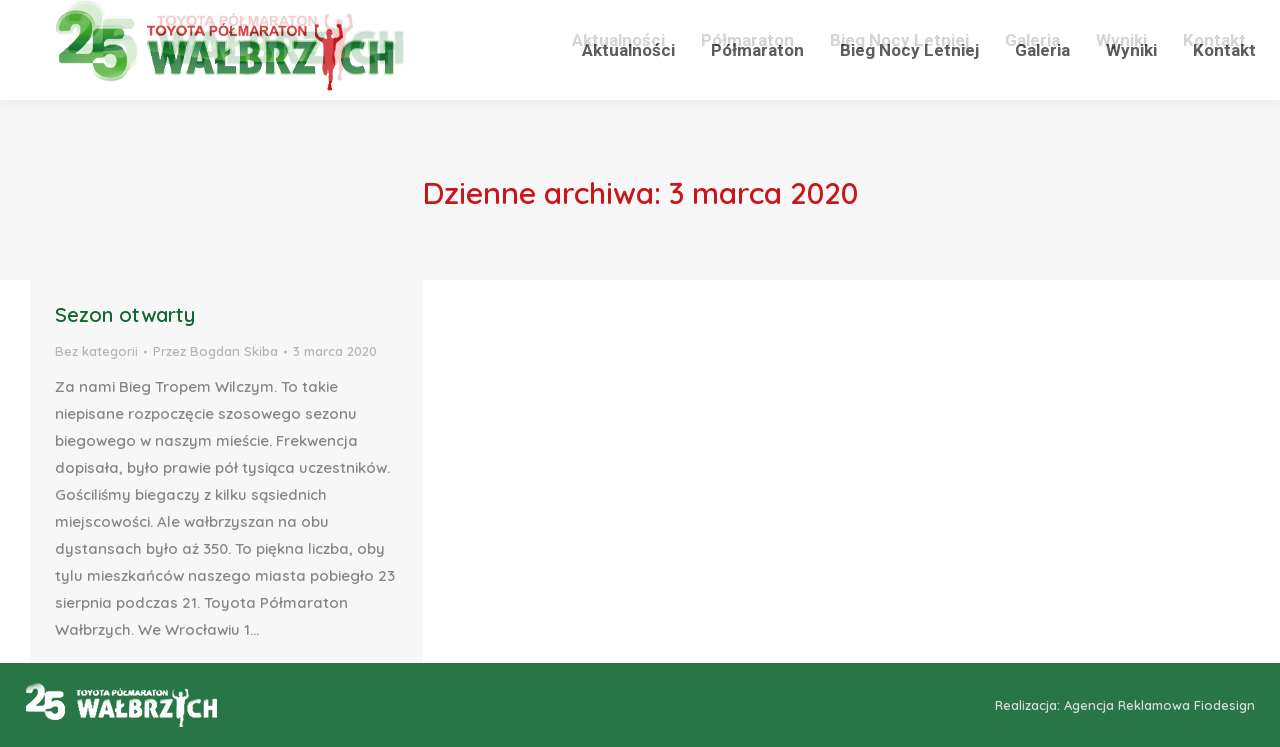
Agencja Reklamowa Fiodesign (1159, 705)
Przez (215, 351)
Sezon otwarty (125, 314)
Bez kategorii (96, 351)
